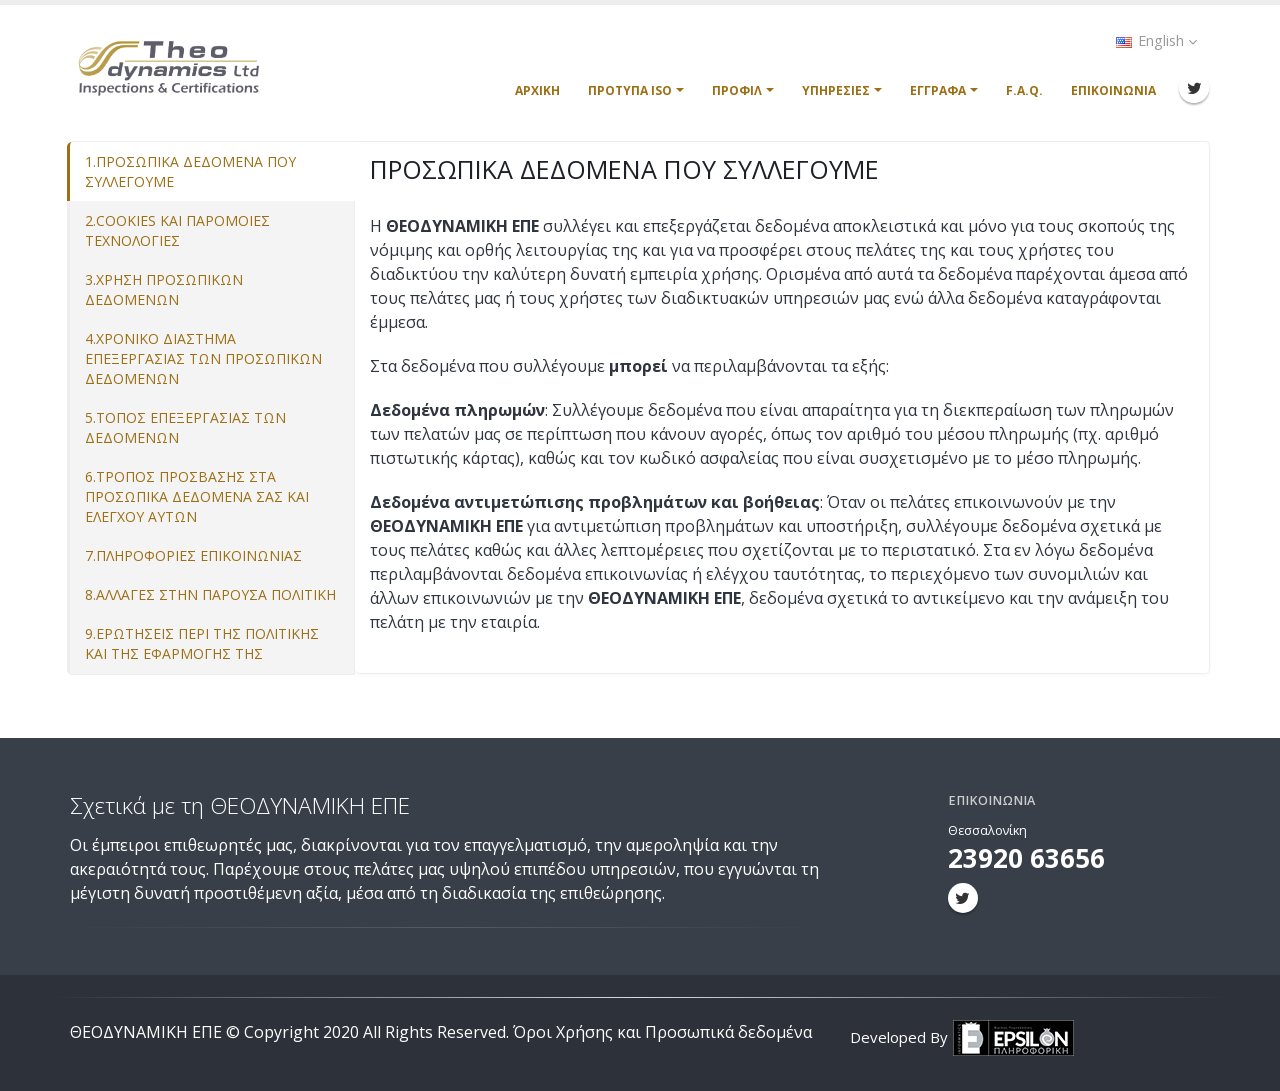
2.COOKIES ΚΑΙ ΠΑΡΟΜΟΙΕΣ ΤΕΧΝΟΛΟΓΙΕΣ (177, 230)
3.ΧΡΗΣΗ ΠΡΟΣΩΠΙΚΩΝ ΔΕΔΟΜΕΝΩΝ (164, 289)
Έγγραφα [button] (938, 90)
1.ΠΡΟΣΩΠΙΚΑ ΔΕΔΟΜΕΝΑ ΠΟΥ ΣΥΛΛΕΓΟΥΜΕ (190, 171)
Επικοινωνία (1113, 90)
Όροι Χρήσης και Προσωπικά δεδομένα (662, 1032)
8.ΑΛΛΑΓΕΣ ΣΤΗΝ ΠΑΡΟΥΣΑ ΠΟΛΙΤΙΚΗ (210, 594)
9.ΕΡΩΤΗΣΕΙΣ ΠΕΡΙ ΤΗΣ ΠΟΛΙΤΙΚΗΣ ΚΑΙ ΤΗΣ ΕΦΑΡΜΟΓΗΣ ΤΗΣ (202, 643)
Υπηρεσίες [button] (836, 90)
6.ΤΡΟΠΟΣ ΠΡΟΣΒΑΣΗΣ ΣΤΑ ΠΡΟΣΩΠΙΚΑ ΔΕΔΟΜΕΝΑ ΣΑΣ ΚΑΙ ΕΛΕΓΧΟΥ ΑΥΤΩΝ (197, 496)
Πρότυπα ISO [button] (630, 90)
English (1156, 40)
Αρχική (537, 90)
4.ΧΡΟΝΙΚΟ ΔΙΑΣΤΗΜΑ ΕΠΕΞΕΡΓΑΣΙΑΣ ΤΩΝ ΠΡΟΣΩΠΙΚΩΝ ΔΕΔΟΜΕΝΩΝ (203, 358)
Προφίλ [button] (737, 90)
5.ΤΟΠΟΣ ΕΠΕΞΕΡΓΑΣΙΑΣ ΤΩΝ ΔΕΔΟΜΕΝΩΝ (185, 427)
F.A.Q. (1024, 90)
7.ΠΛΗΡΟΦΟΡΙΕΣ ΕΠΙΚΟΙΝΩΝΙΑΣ (193, 555)
